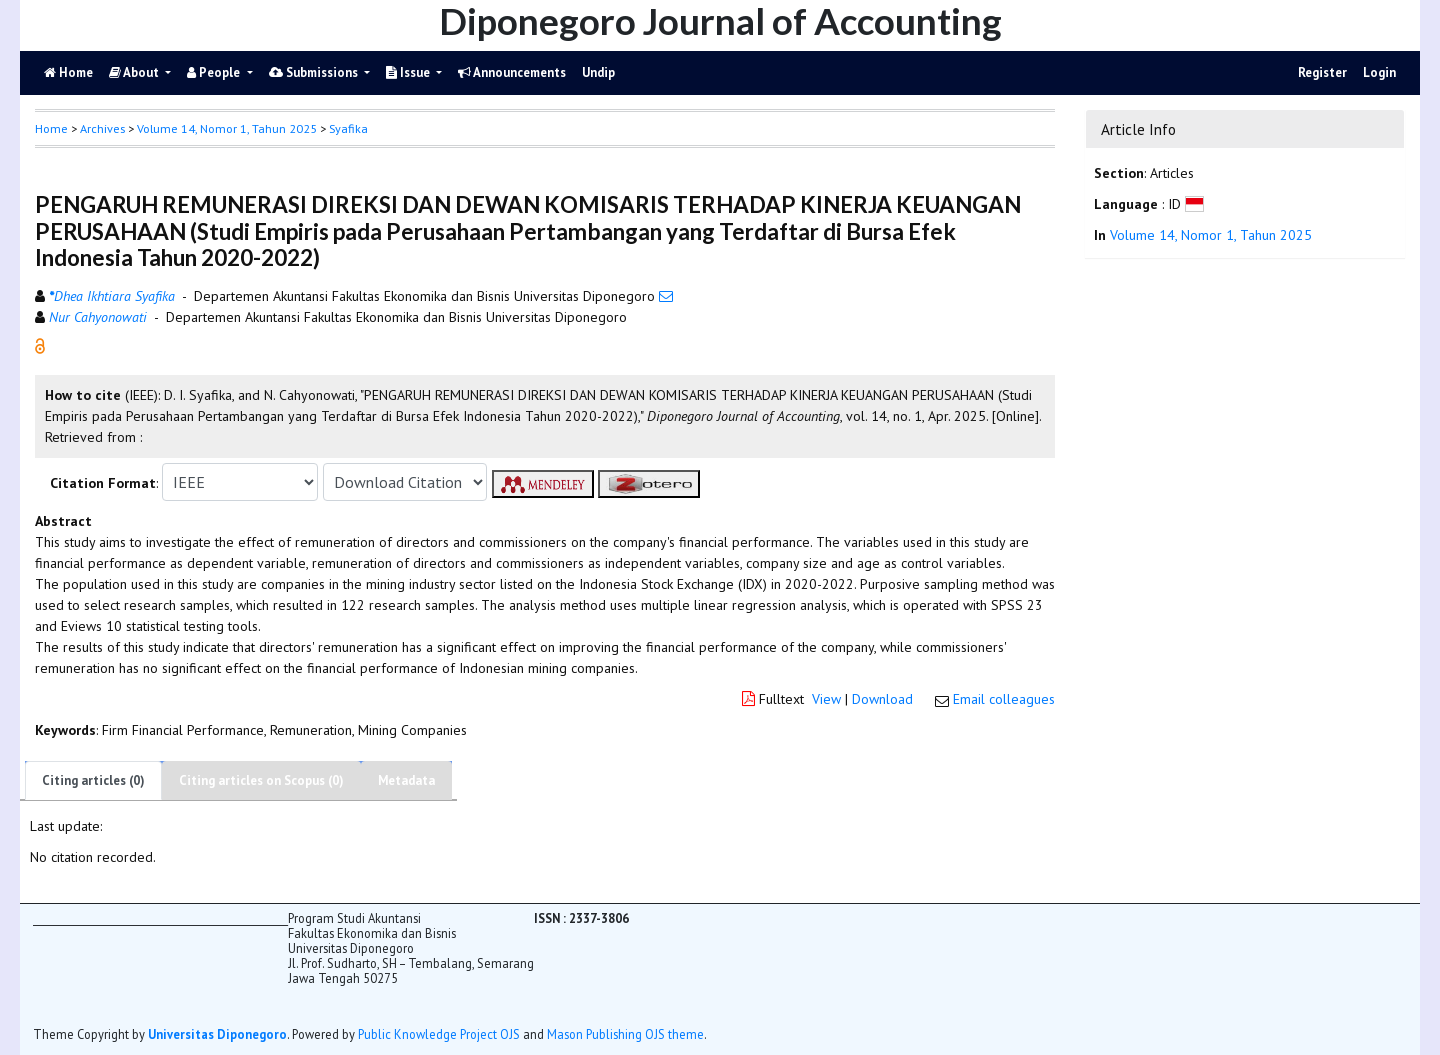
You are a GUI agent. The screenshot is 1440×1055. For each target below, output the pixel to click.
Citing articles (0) (93, 780)
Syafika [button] (348, 128)
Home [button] (51, 128)
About (135, 72)
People (215, 72)
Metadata (406, 780)
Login (1379, 72)
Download (882, 699)
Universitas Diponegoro (217, 1034)
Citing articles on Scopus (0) (261, 780)
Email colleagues (1004, 699)
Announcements (512, 72)
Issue (409, 72)
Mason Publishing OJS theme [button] (625, 1034)
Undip (598, 72)
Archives (102, 128)
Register (1322, 72)
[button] (40, 345)
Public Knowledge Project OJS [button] (439, 1034)
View (826, 699)
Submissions (315, 72)
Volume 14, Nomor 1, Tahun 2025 (227, 128)
